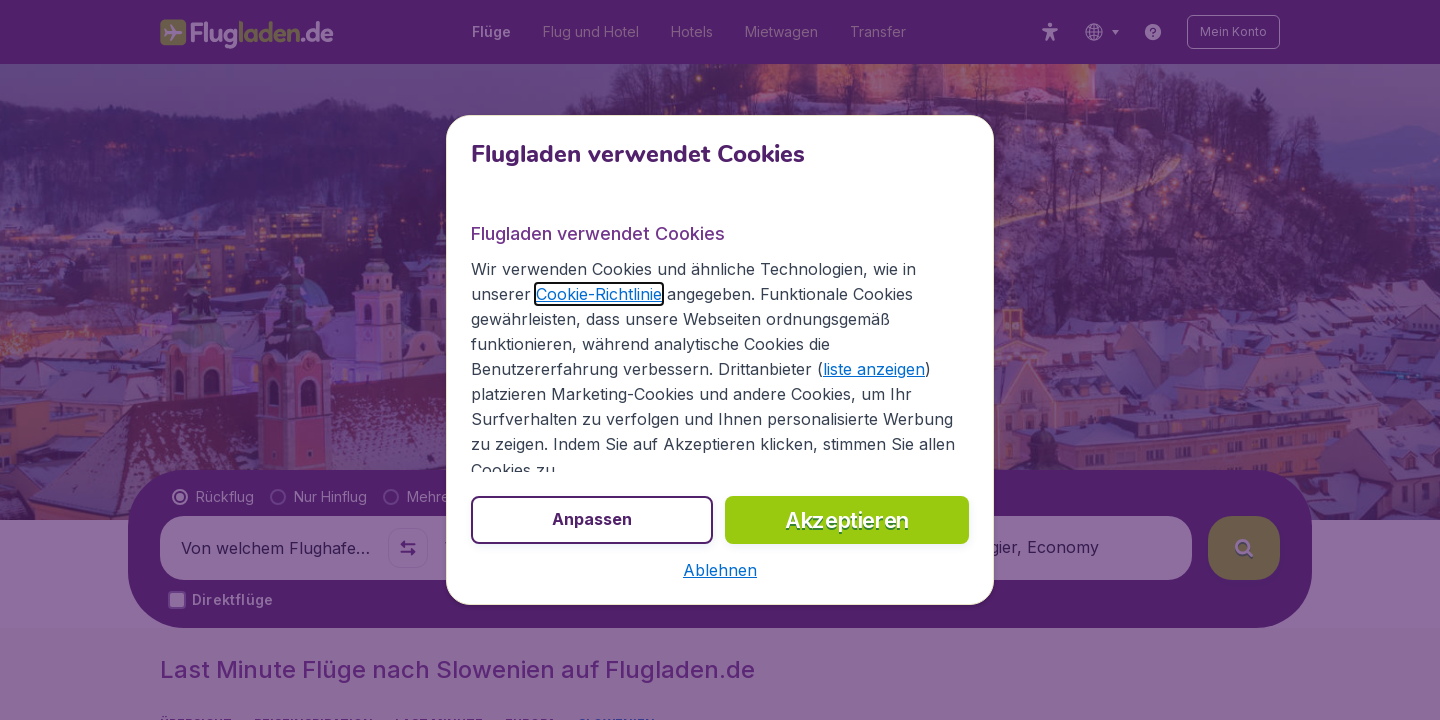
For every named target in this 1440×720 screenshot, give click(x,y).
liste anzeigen (874, 369)
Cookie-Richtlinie (599, 294)
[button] (720, 570)
